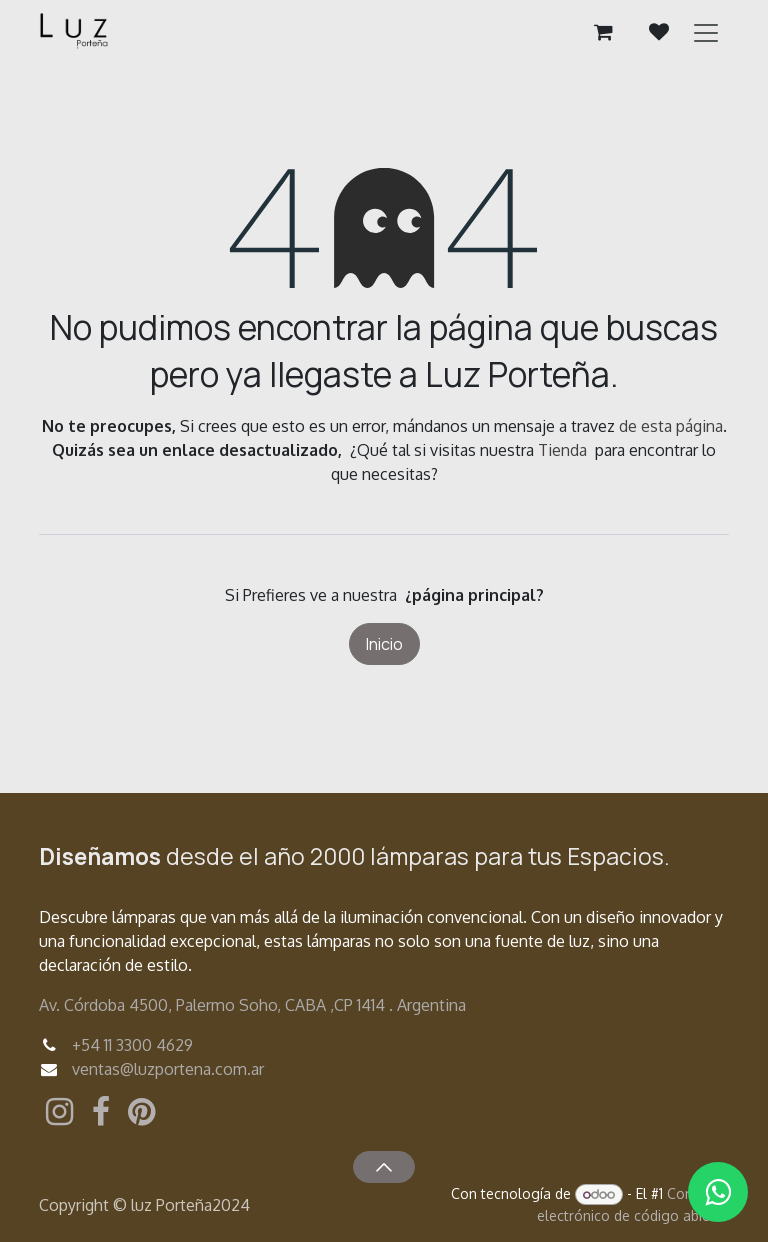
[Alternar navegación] (706, 32)
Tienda (562, 450)
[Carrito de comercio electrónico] (603, 32)
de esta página (671, 426)
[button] (383, 1167)
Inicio (384, 644)
